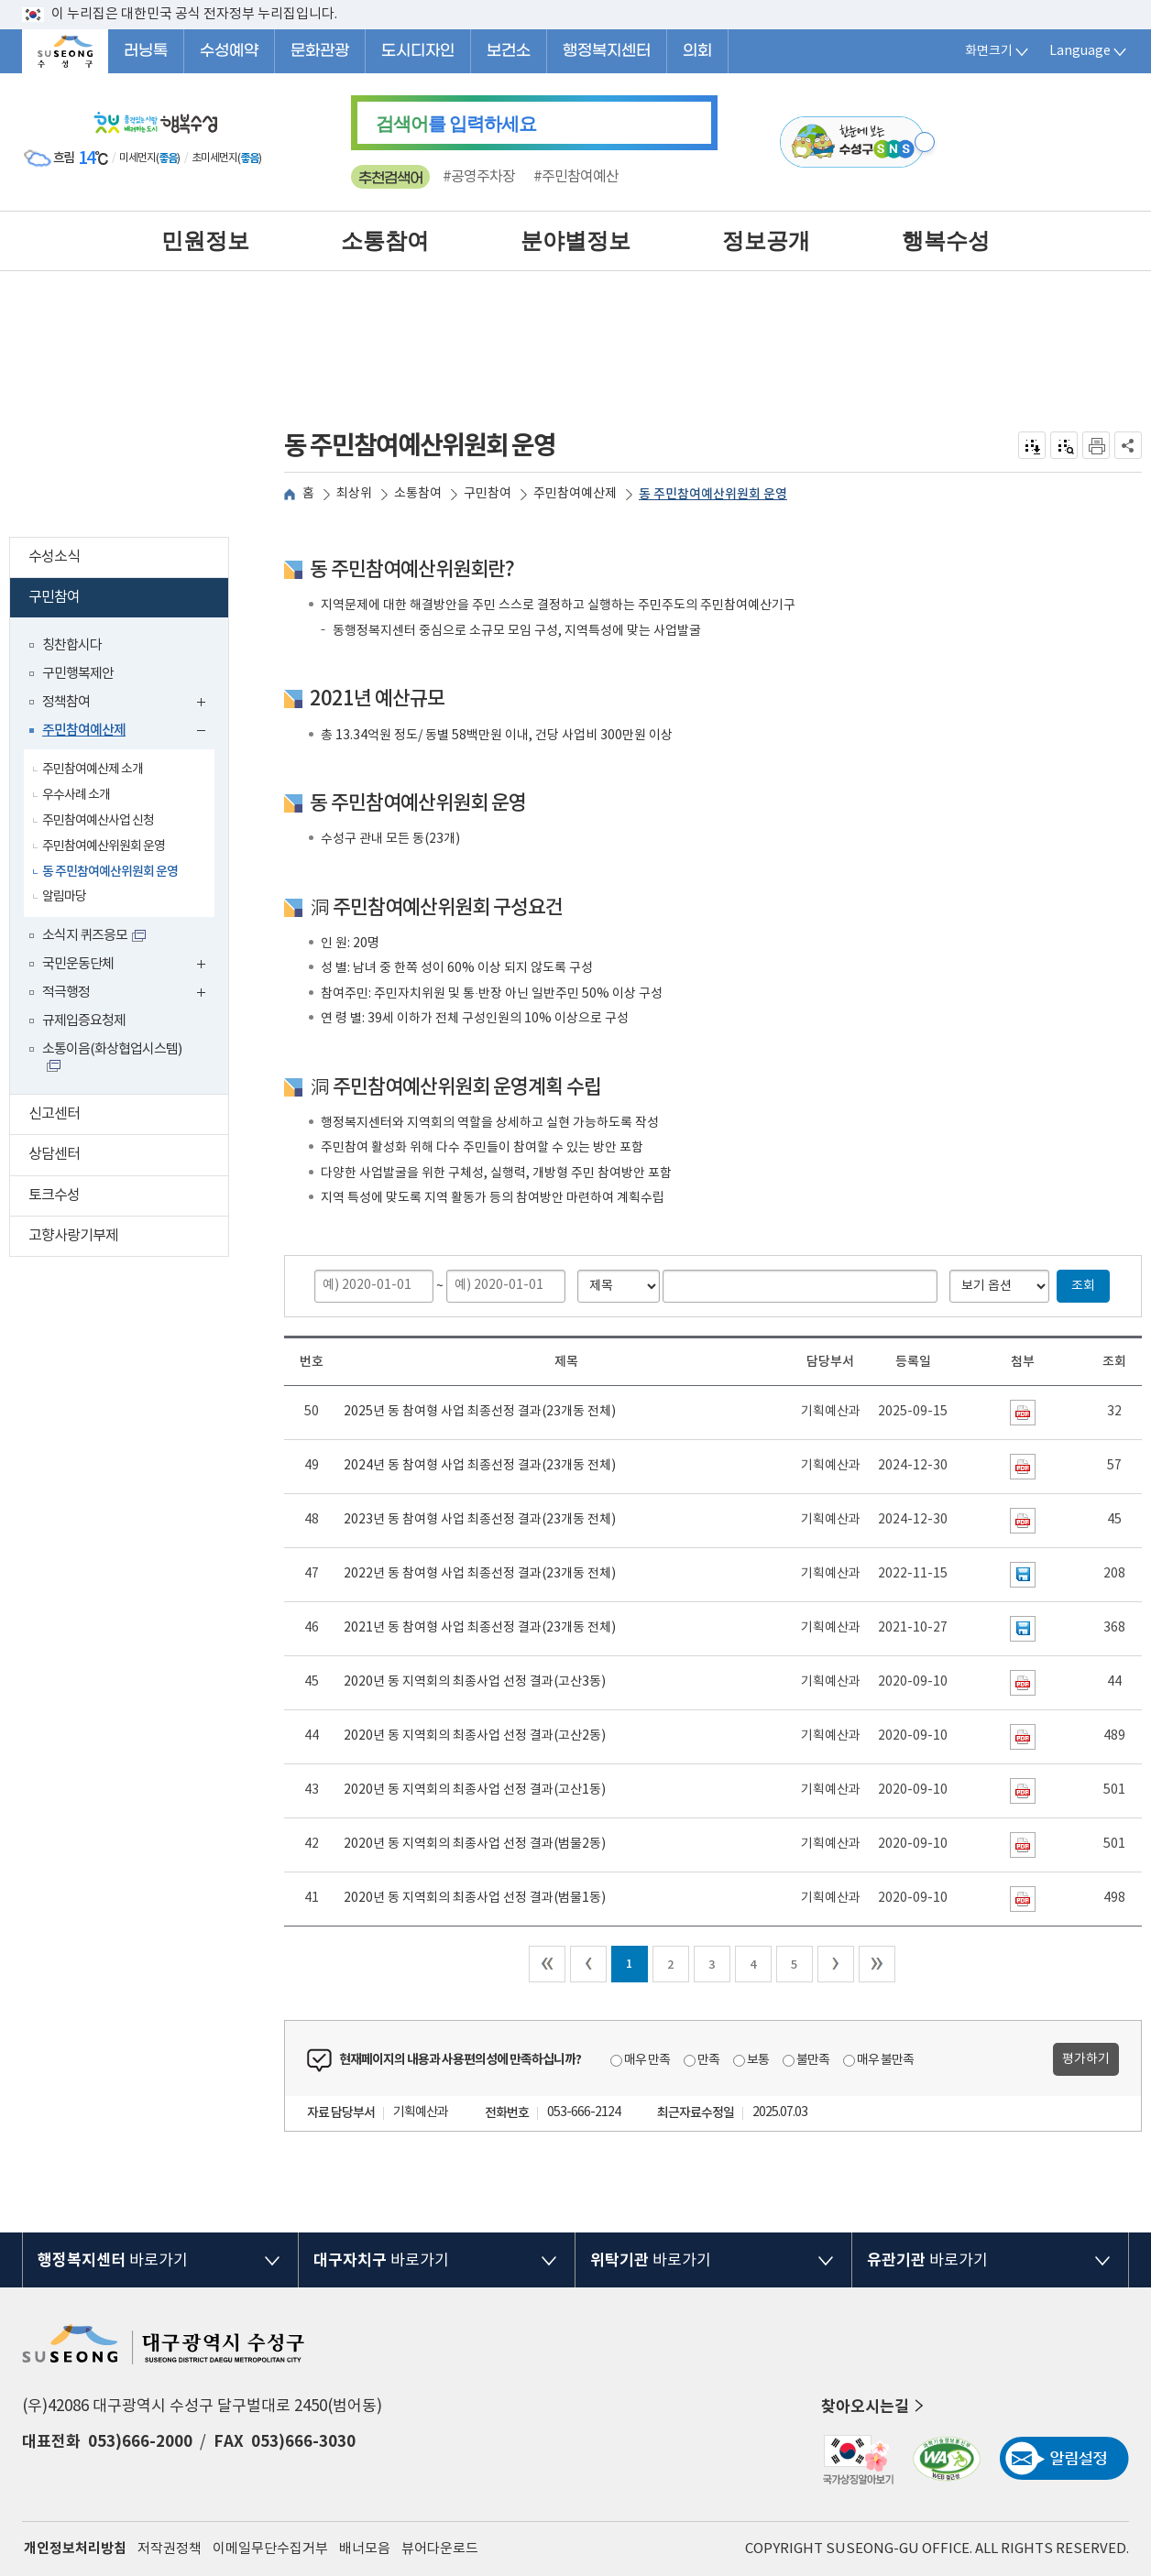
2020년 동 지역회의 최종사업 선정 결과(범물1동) (475, 1898)
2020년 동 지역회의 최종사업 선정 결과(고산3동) (475, 1682)
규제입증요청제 (84, 1021)
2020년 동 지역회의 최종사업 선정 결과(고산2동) (475, 1736)
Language (1089, 51)
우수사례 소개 (76, 795)
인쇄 (1096, 445)
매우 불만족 (885, 2060)
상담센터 (128, 1156)
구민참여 (125, 599)
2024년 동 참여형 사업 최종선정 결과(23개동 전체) (480, 1465)
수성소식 (128, 559)
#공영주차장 (479, 177)
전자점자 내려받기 (1032, 445)
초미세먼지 (214, 158)
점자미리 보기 (1064, 445)
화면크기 (998, 51)
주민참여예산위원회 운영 (103, 846)
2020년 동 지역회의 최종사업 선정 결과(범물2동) (475, 1844)
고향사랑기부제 (128, 1238)
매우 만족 (647, 2060)
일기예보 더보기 (275, 158)
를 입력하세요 (456, 124)
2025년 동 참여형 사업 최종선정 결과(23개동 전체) (480, 1411)
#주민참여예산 (576, 177)
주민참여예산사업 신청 (98, 820)
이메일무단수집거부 (270, 2549)
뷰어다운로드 (439, 2549)
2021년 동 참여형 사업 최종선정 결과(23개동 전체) (480, 1628)
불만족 (812, 2060)
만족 (708, 2060)
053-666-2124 (583, 2112)
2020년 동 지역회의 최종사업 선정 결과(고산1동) (475, 1790)
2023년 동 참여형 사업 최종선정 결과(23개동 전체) (480, 1519)
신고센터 (128, 1116)
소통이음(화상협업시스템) (111, 1049)
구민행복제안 (78, 674)
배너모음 (364, 2549)
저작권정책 (169, 2549)
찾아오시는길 (874, 2406)
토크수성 (128, 1197)
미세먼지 (137, 158)
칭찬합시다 (72, 645)
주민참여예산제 (128, 732)
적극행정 (128, 994)
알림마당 (64, 897)
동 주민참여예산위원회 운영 (110, 871)
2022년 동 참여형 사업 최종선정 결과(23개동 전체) (480, 1573)
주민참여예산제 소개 (92, 769)
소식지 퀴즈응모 (84, 936)
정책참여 (128, 704)
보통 (758, 2060)
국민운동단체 (128, 966)
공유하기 (1128, 445)
